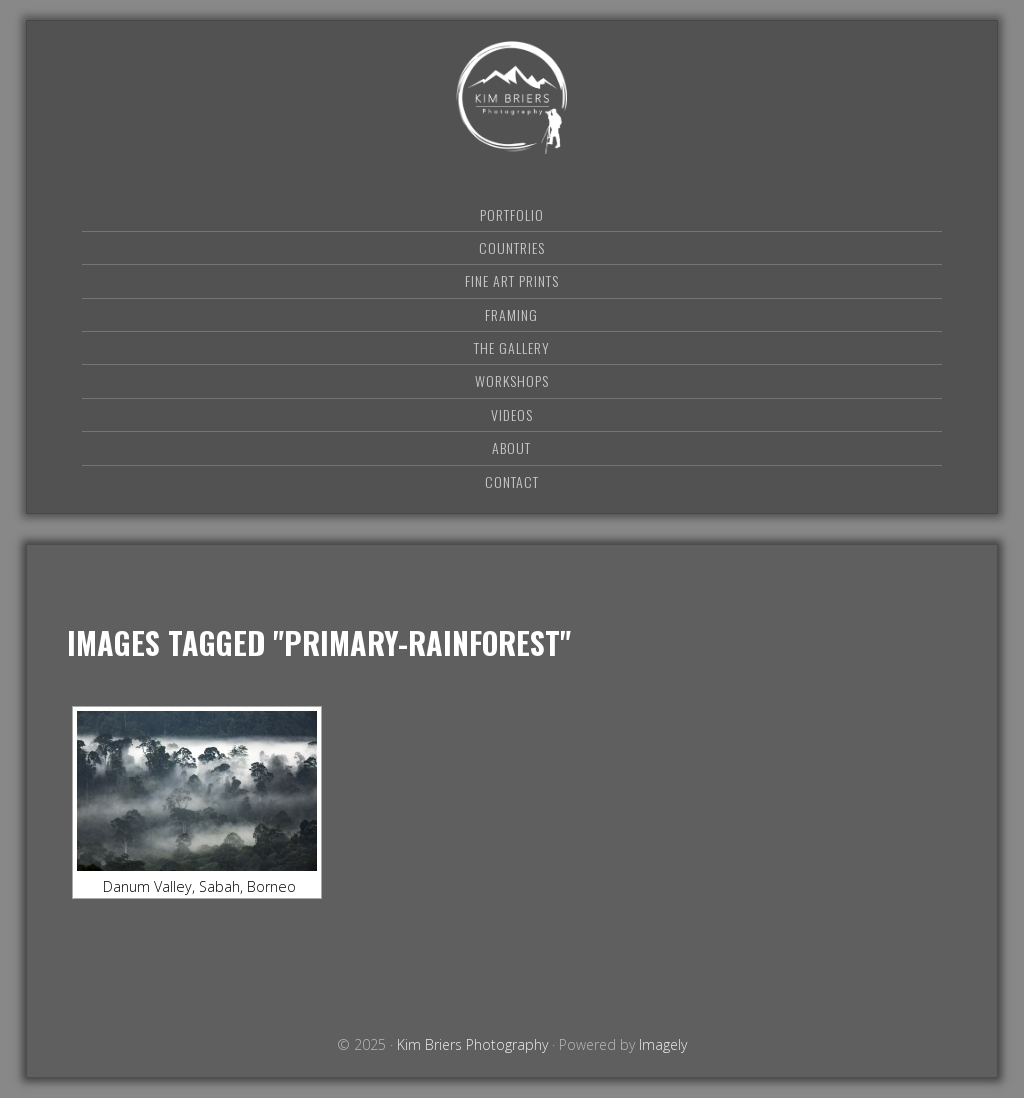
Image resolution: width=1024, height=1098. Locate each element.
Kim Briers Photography (512, 97)
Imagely (663, 1044)
